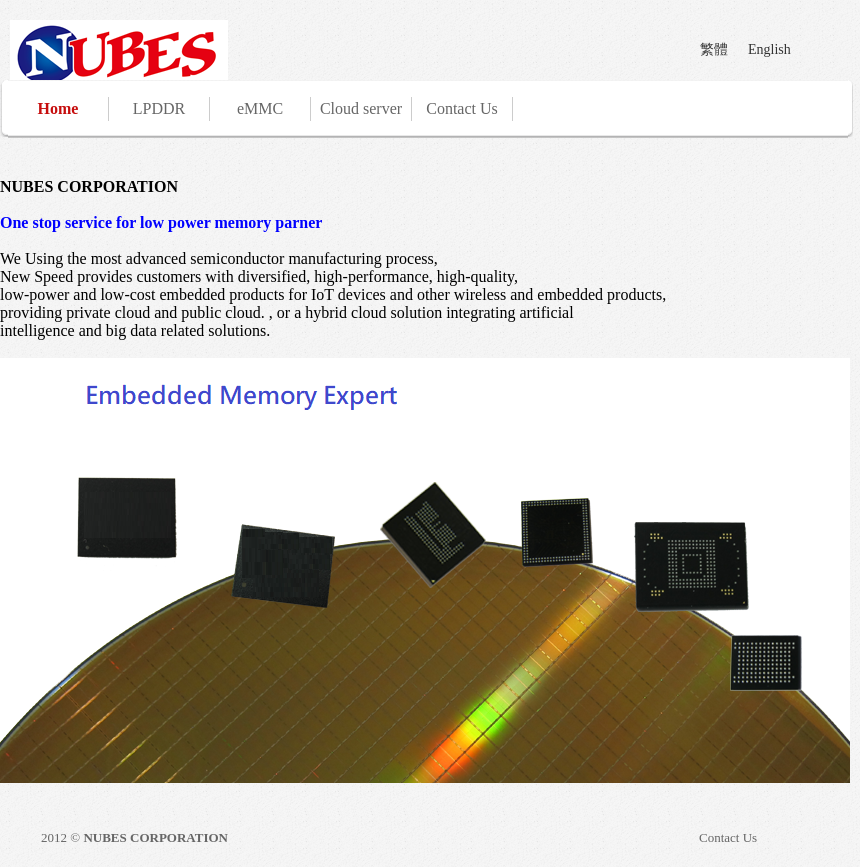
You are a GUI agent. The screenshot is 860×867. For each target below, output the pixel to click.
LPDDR (159, 108)
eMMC (260, 108)
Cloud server (361, 108)
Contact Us (462, 108)
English (769, 49)
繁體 (714, 49)
